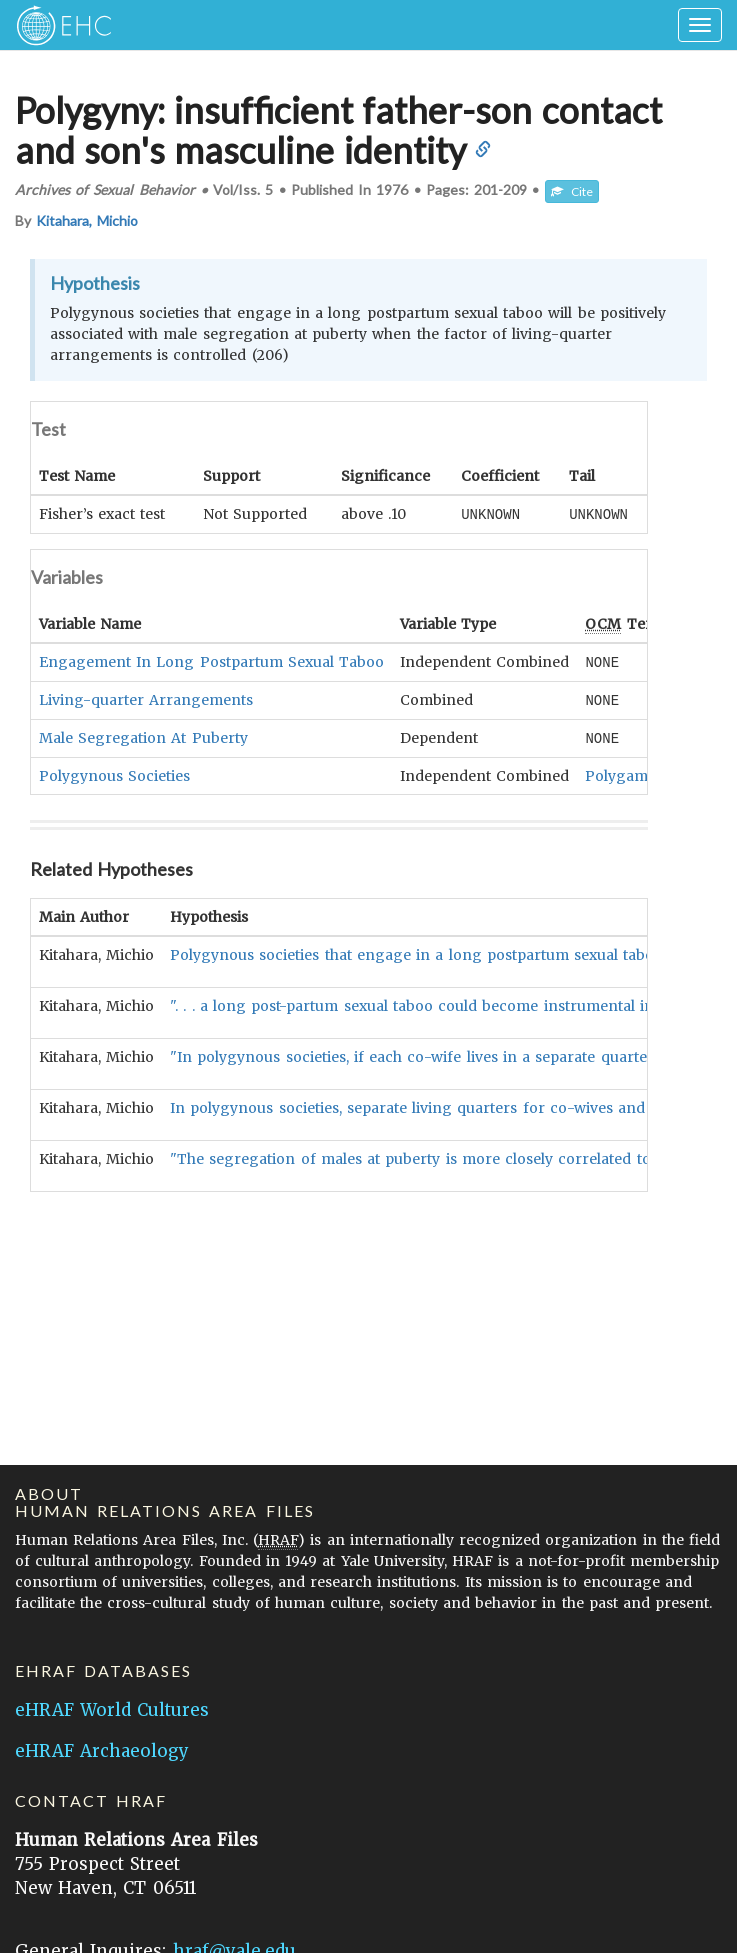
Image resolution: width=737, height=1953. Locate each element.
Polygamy (620, 772)
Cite (572, 191)
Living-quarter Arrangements (146, 698)
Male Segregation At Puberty (143, 735)
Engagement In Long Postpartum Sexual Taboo (211, 661)
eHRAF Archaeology (102, 1751)
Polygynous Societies (114, 772)
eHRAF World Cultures (112, 1710)
